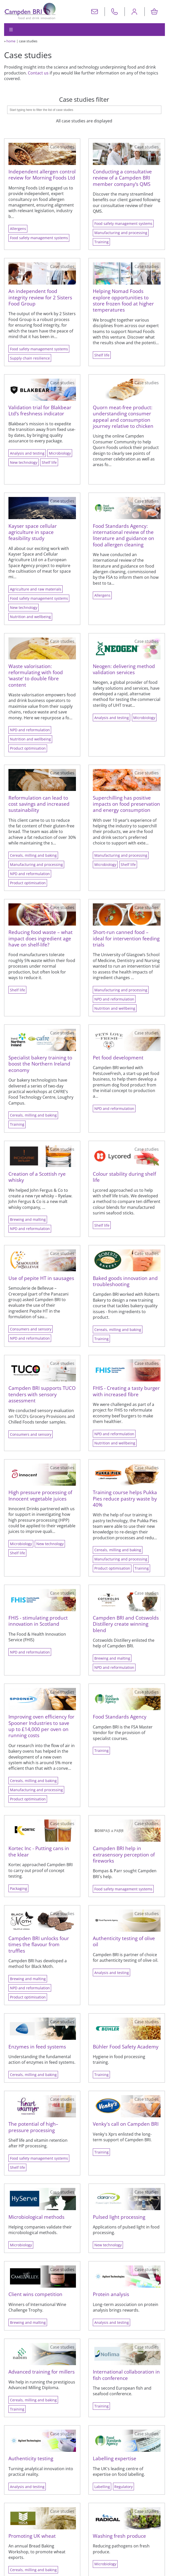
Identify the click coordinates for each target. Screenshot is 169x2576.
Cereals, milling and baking (33, 855)
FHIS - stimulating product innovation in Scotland (38, 1620)
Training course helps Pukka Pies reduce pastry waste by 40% (125, 1498)
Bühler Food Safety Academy (126, 2046)
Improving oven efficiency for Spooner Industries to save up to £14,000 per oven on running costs (41, 1725)
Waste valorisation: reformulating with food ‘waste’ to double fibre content (35, 675)
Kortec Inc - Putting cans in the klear (38, 1851)
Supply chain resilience (30, 358)
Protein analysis (111, 2294)
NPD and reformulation (30, 729)
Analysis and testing (27, 453)
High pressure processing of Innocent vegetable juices (40, 1495)
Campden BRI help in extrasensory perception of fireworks (124, 1854)
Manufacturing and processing (120, 232)
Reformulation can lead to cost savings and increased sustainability (39, 803)
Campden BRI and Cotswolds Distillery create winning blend (126, 1623)
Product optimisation (28, 748)
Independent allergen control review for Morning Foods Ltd (42, 174)
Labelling (102, 2486)
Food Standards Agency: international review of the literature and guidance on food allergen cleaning (123, 535)
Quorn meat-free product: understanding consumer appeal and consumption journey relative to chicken (123, 416)
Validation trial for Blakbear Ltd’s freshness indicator (39, 410)
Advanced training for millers (41, 2371)
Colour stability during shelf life (124, 1177)
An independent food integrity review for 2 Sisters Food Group (40, 297)
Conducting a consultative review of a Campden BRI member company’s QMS (122, 177)
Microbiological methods (36, 2217)
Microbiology (60, 453)
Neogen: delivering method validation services (124, 669)
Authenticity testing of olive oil (124, 1941)
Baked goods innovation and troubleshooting (125, 1281)
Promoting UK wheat (32, 2536)
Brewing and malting (28, 1219)
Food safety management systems (39, 237)
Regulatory (123, 2486)
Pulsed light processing (119, 2217)
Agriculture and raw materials (35, 589)
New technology (23, 462)
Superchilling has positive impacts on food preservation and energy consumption (126, 803)
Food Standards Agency (120, 1716)
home (10, 41)
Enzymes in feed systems (37, 2046)
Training (101, 241)
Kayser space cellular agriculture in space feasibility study (32, 532)
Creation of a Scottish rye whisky (37, 1177)
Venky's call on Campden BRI (126, 2124)
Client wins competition (35, 2294)
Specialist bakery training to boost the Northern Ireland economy (40, 1063)
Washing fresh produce (119, 2536)
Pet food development (118, 1057)
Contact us (38, 73)
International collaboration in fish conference (126, 2374)
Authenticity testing (30, 2458)
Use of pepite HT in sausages (41, 1278)
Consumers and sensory (30, 1329)
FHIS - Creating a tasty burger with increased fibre (126, 1391)
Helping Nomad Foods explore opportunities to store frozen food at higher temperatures (123, 300)
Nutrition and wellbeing (30, 616)
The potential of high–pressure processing (33, 2127)
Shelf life (101, 355)
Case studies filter (84, 99)
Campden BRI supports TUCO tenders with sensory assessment (42, 1394)
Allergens (18, 228)
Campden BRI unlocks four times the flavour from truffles (38, 1944)
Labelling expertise (114, 2458)
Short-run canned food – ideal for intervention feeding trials (126, 938)
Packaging (18, 1888)
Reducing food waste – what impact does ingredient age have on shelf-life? (40, 938)
